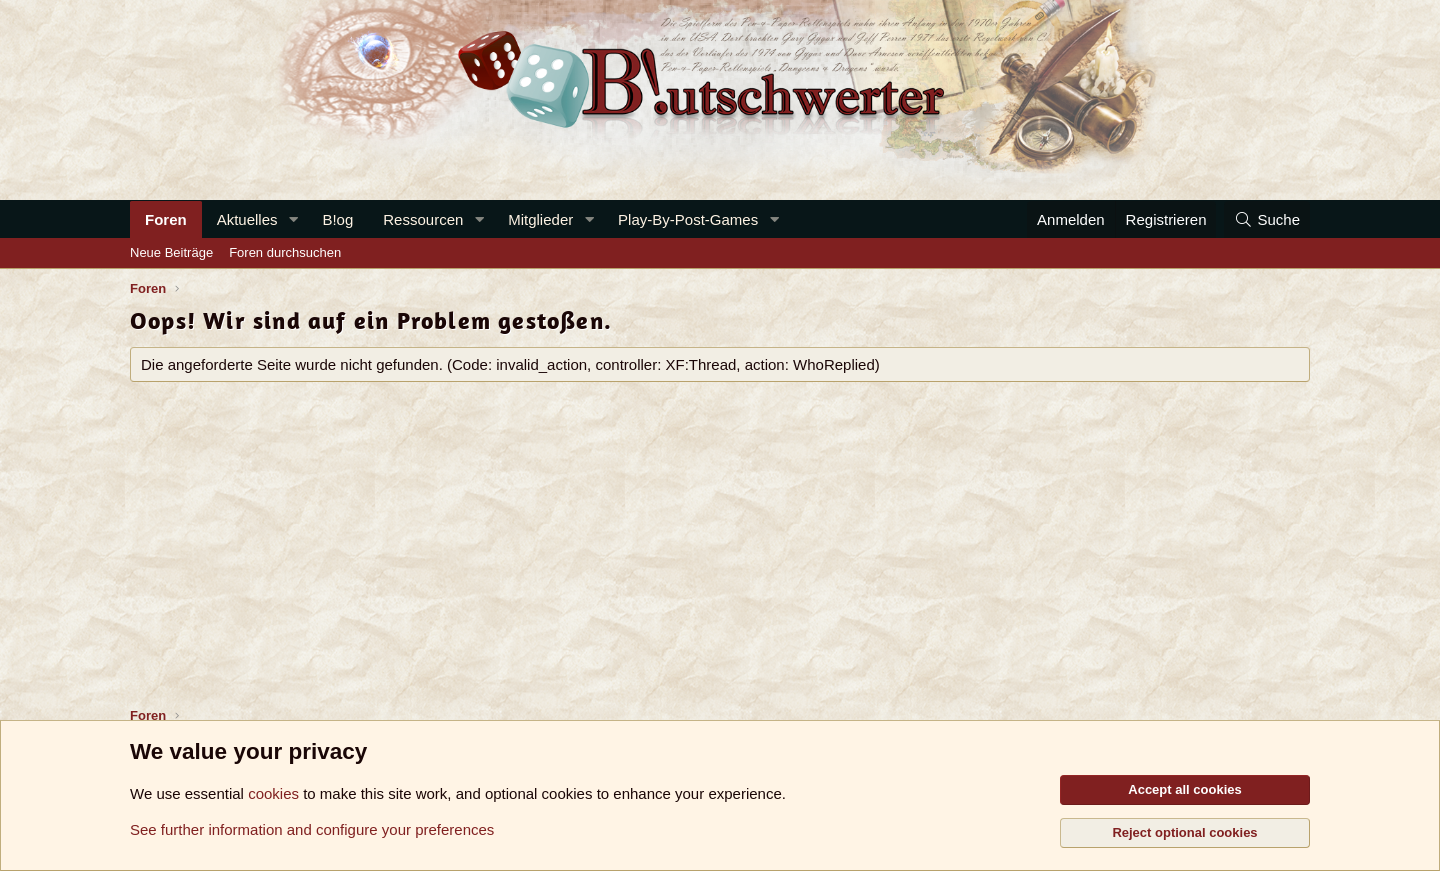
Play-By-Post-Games (688, 219)
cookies (273, 793)
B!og (337, 219)
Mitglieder (540, 219)
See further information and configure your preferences (312, 829)
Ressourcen (423, 219)
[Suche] (1267, 219)
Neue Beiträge (171, 252)
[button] (293, 219)
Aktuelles (247, 219)
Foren (166, 219)
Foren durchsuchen (285, 252)
